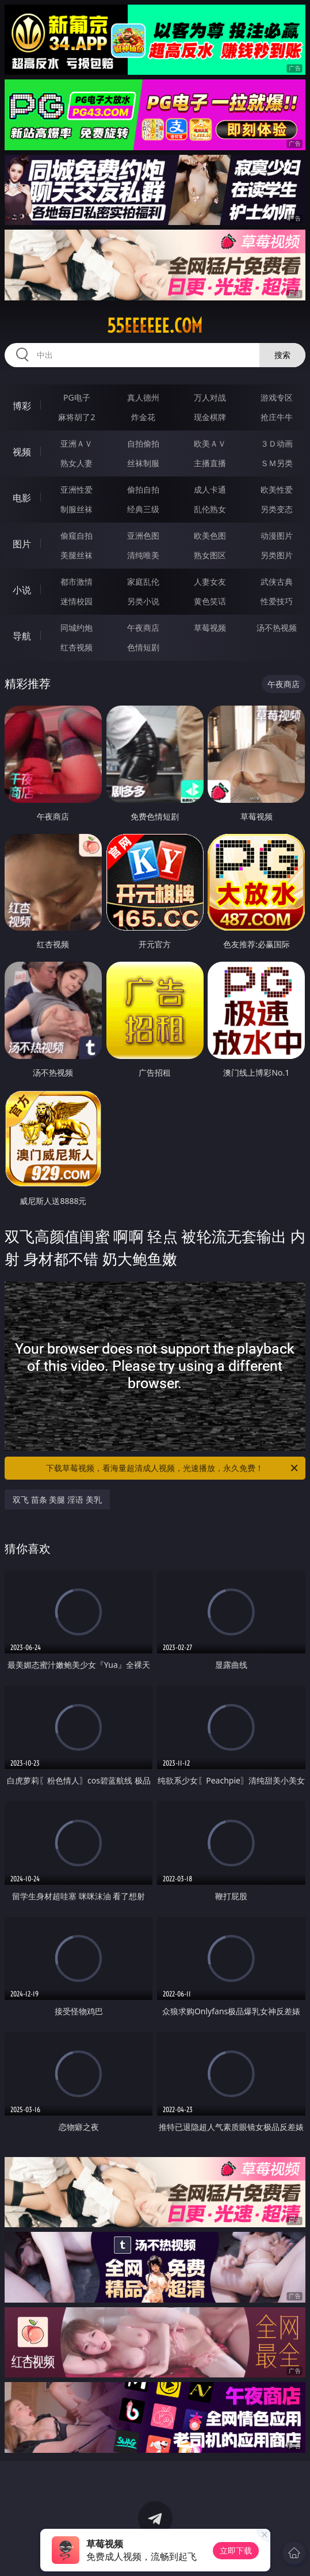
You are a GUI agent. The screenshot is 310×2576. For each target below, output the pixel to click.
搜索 (282, 354)
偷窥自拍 (76, 535)
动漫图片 (277, 535)
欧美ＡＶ (210, 443)
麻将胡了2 (76, 416)
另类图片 (277, 555)
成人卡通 (210, 489)
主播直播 (210, 463)
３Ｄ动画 (277, 443)
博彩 (22, 405)
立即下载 (236, 2550)
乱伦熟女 (210, 509)
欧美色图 (210, 535)
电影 (22, 497)
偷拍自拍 (143, 489)
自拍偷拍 (143, 443)
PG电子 (76, 397)
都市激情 (76, 581)
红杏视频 (76, 647)
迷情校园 (76, 601)
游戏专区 (277, 397)
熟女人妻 (76, 463)
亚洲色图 (143, 535)
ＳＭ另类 (277, 463)
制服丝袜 (76, 509)
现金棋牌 (210, 416)
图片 (22, 544)
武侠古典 (277, 581)
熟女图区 (210, 555)
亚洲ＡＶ (76, 443)
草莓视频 (210, 627)
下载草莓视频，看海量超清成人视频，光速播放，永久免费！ (172, 1468)
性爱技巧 (277, 601)
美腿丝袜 (76, 555)
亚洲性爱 (76, 489)
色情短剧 (143, 647)
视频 (22, 451)
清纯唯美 (143, 555)
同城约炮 (76, 627)
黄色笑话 (210, 601)
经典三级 (143, 509)
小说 (22, 590)
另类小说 (143, 601)
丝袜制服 (143, 463)
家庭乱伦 (143, 581)
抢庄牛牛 (277, 416)
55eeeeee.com (154, 325)
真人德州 (143, 397)
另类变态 (277, 509)
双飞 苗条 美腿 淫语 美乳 (57, 1499)
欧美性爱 (277, 489)
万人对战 (210, 397)
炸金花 (143, 416)
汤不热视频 (277, 627)
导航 (22, 636)
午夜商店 (143, 627)
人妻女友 (210, 581)
